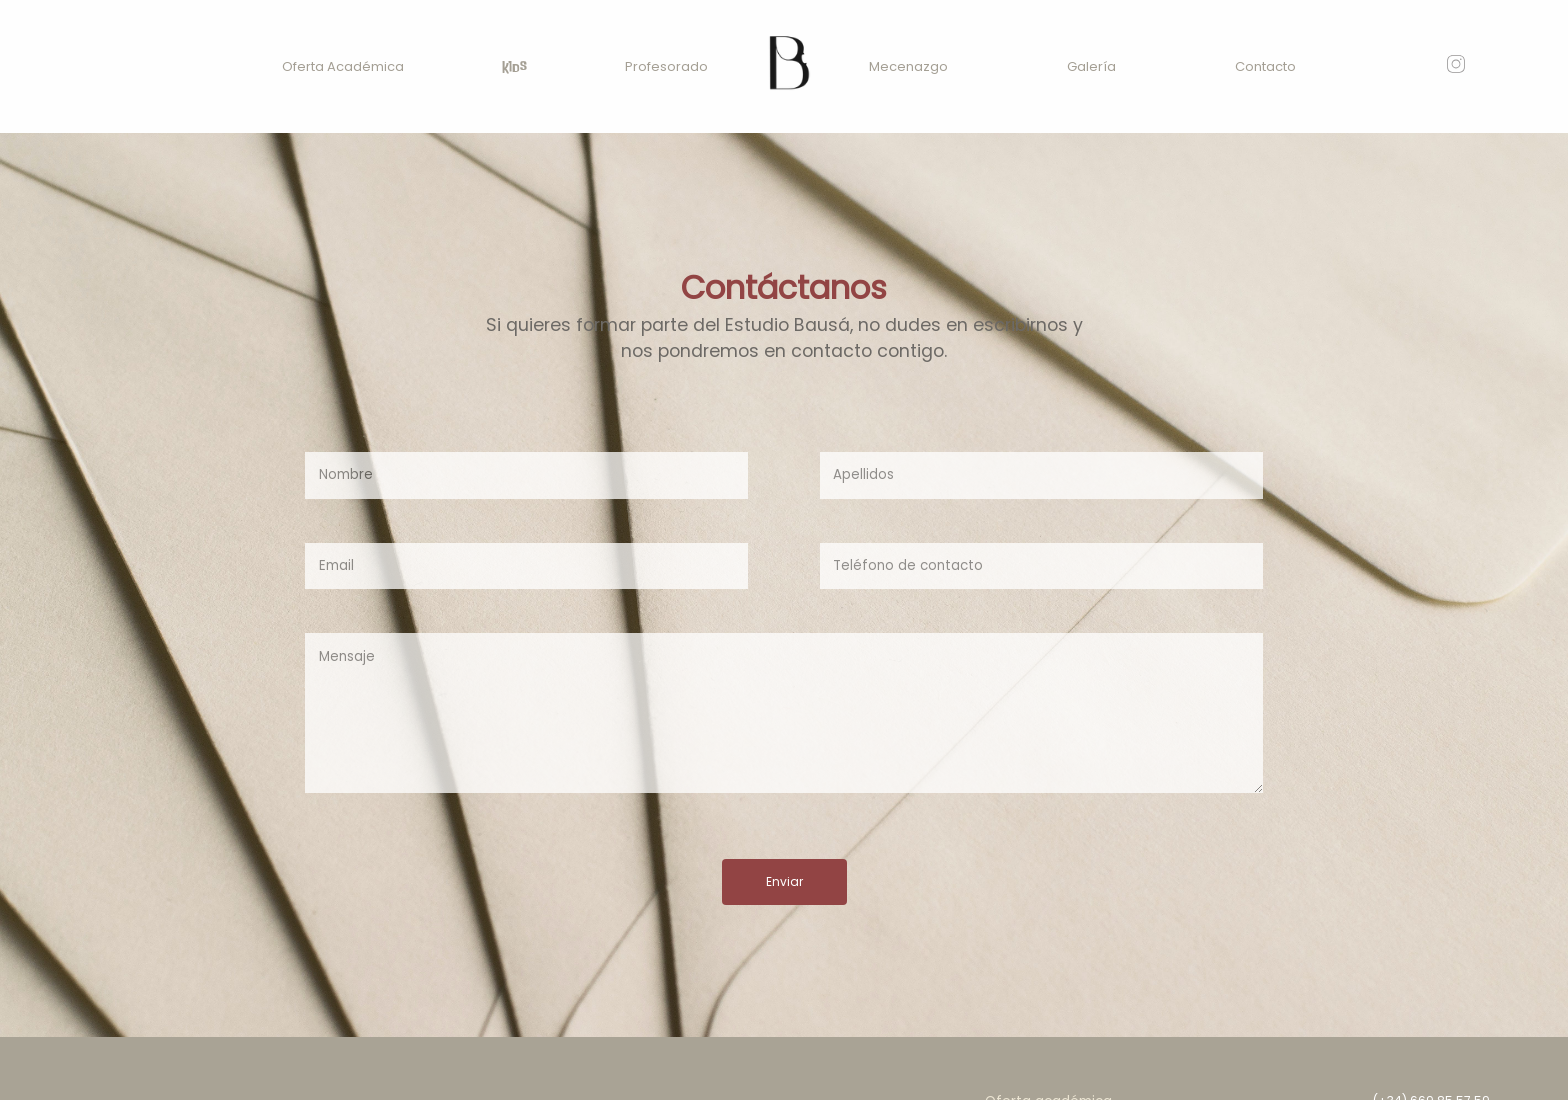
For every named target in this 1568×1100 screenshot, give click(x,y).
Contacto (1265, 66)
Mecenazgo (908, 66)
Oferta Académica (343, 66)
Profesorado (666, 66)
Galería (1091, 66)
